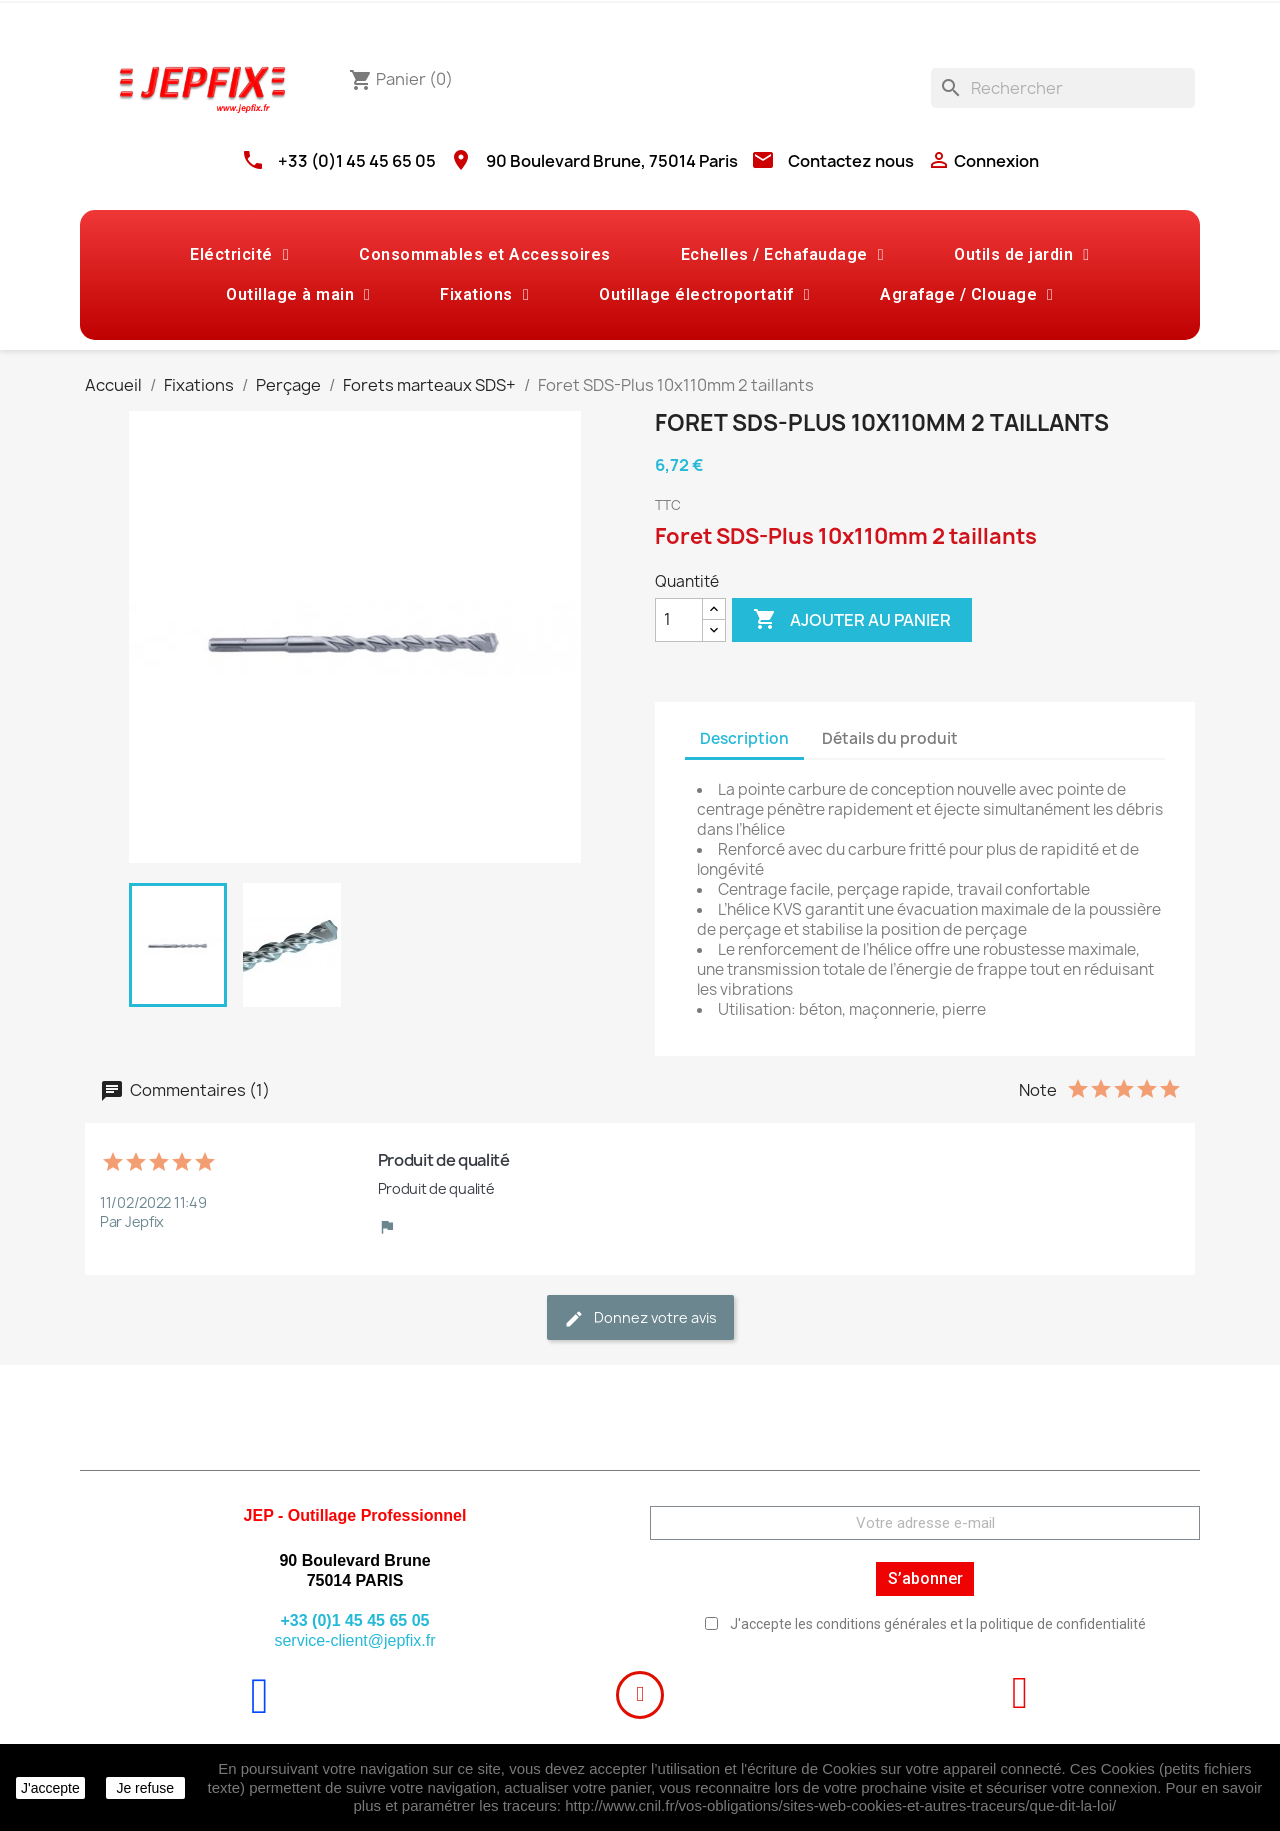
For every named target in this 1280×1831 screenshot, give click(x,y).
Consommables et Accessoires (485, 254)
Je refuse (145, 1788)
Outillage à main (298, 295)
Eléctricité (239, 255)
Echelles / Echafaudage (782, 255)
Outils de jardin (1021, 255)
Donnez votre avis (640, 1318)
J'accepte (50, 1788)
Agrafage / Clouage (966, 295)
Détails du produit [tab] (890, 738)
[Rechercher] (1063, 88)
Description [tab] (744, 738)
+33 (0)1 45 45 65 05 (357, 161)
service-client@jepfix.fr (354, 1640)
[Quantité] (679, 620)
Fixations (484, 295)
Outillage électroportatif (704, 295)
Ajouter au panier (852, 620)
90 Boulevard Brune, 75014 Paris (612, 161)
